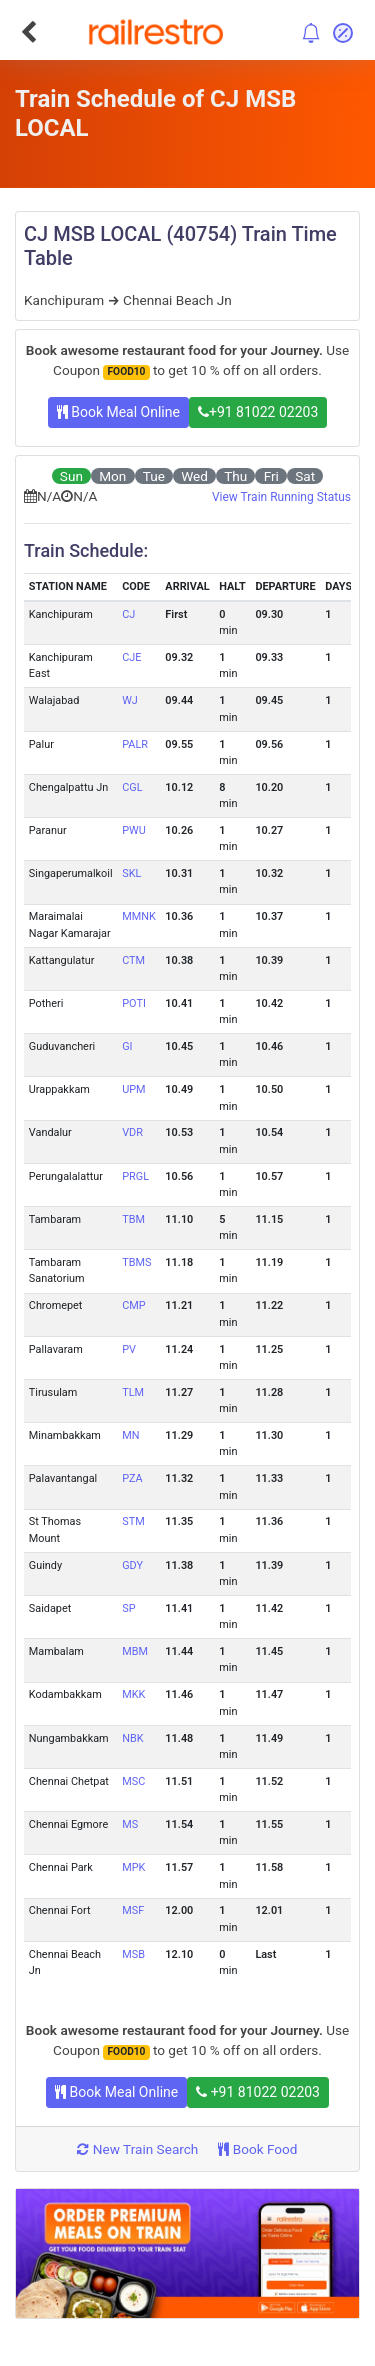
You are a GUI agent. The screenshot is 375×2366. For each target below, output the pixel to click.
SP (128, 1608)
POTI (134, 1003)
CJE (131, 657)
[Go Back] (28, 32)
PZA (132, 1478)
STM (133, 1521)
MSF (133, 1910)
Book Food (257, 2149)
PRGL (135, 1176)
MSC (133, 1781)
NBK (132, 1738)
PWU (134, 830)
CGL (132, 787)
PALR (135, 744)
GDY (132, 1565)
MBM (135, 1651)
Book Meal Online (118, 412)
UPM (133, 1089)
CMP (133, 1305)
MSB (133, 1954)
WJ (130, 700)
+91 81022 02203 (258, 412)
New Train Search (137, 2149)
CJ (128, 614)
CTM (133, 960)
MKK (133, 1694)
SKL (131, 873)
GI (127, 1046)
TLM (133, 1392)
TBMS (136, 1262)
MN (130, 1435)
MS (130, 1824)
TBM (133, 1219)
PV (129, 1349)
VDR (132, 1132)
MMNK (139, 916)
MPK (133, 1867)
